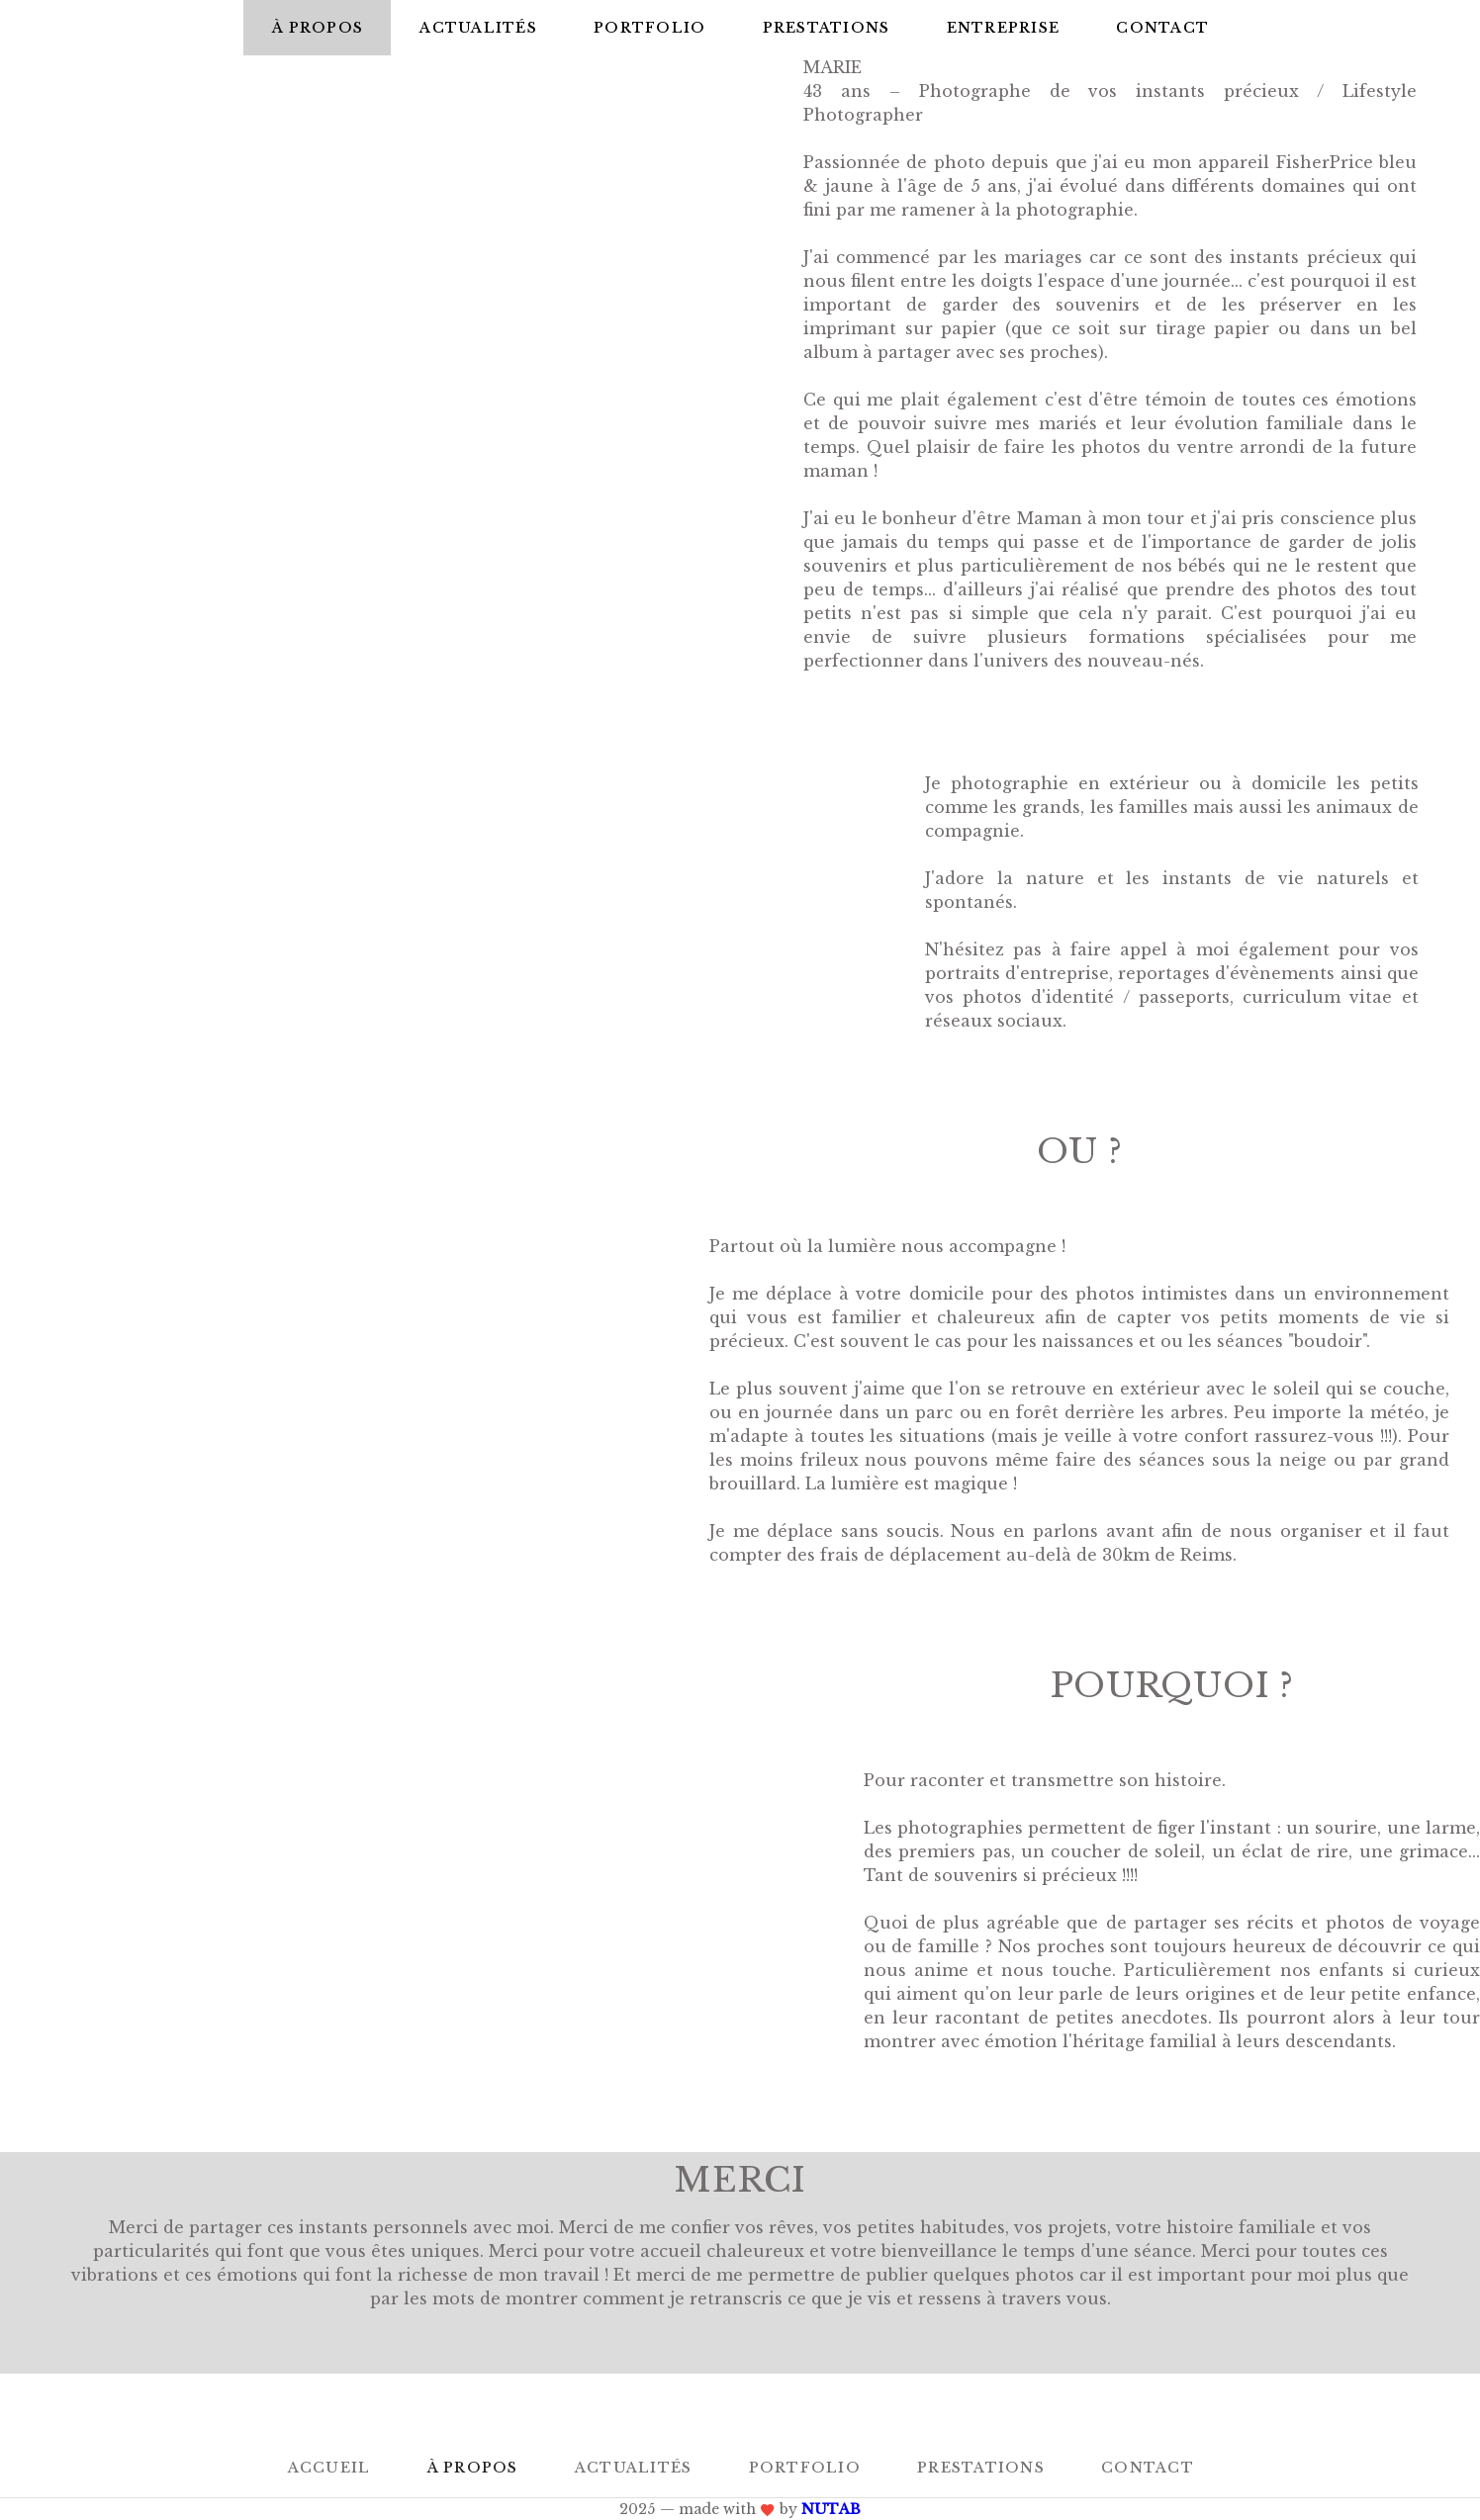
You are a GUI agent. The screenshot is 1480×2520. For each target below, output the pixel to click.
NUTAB (831, 2509)
